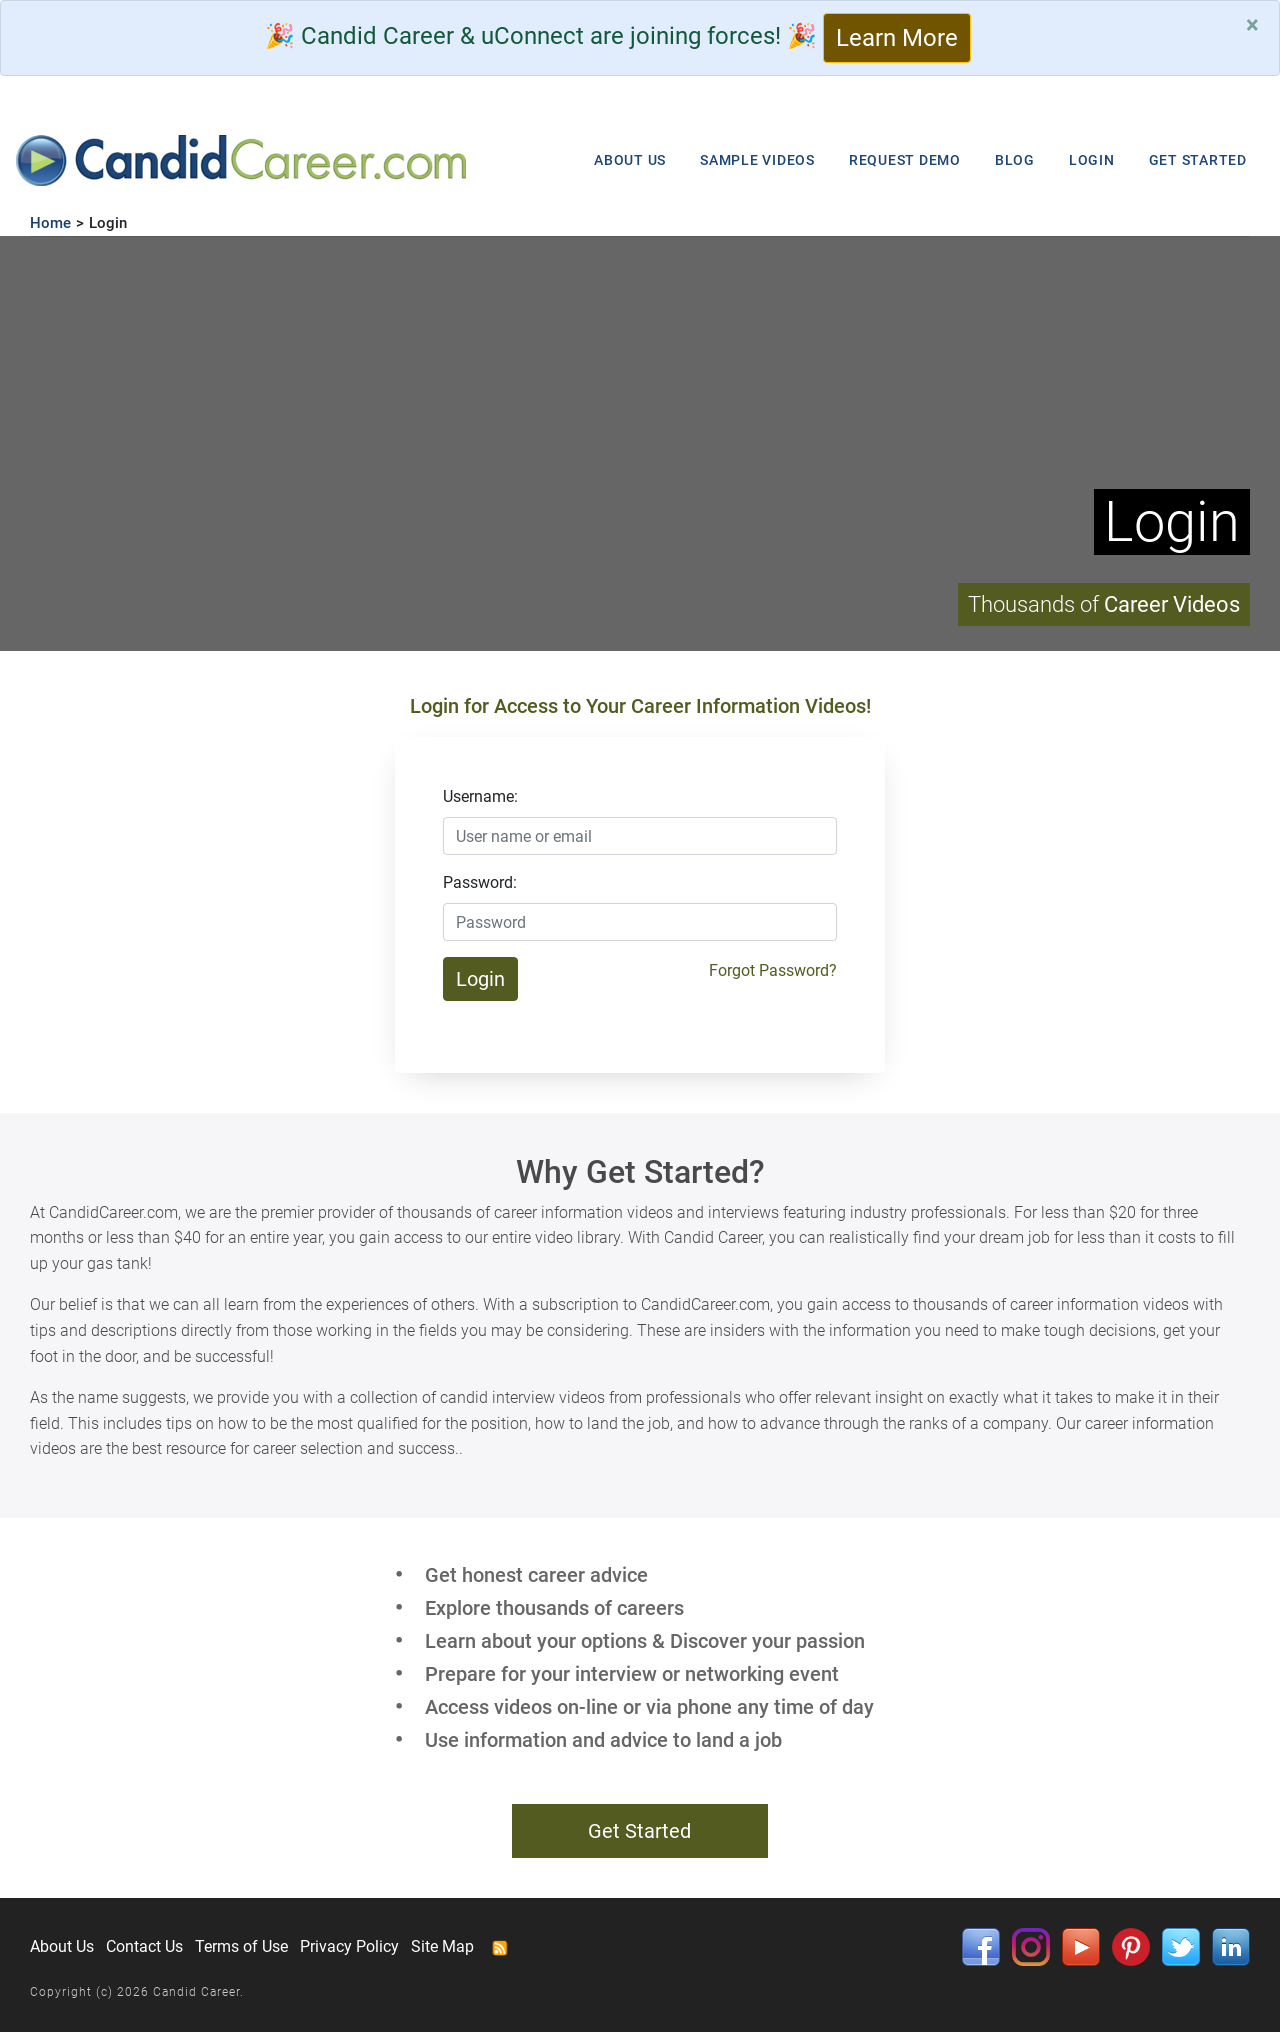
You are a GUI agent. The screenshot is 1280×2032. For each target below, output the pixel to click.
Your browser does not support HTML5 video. (640, 444)
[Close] (1252, 25)
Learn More (897, 38)
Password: (480, 882)
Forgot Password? (773, 970)
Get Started (639, 1831)
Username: (480, 796)
